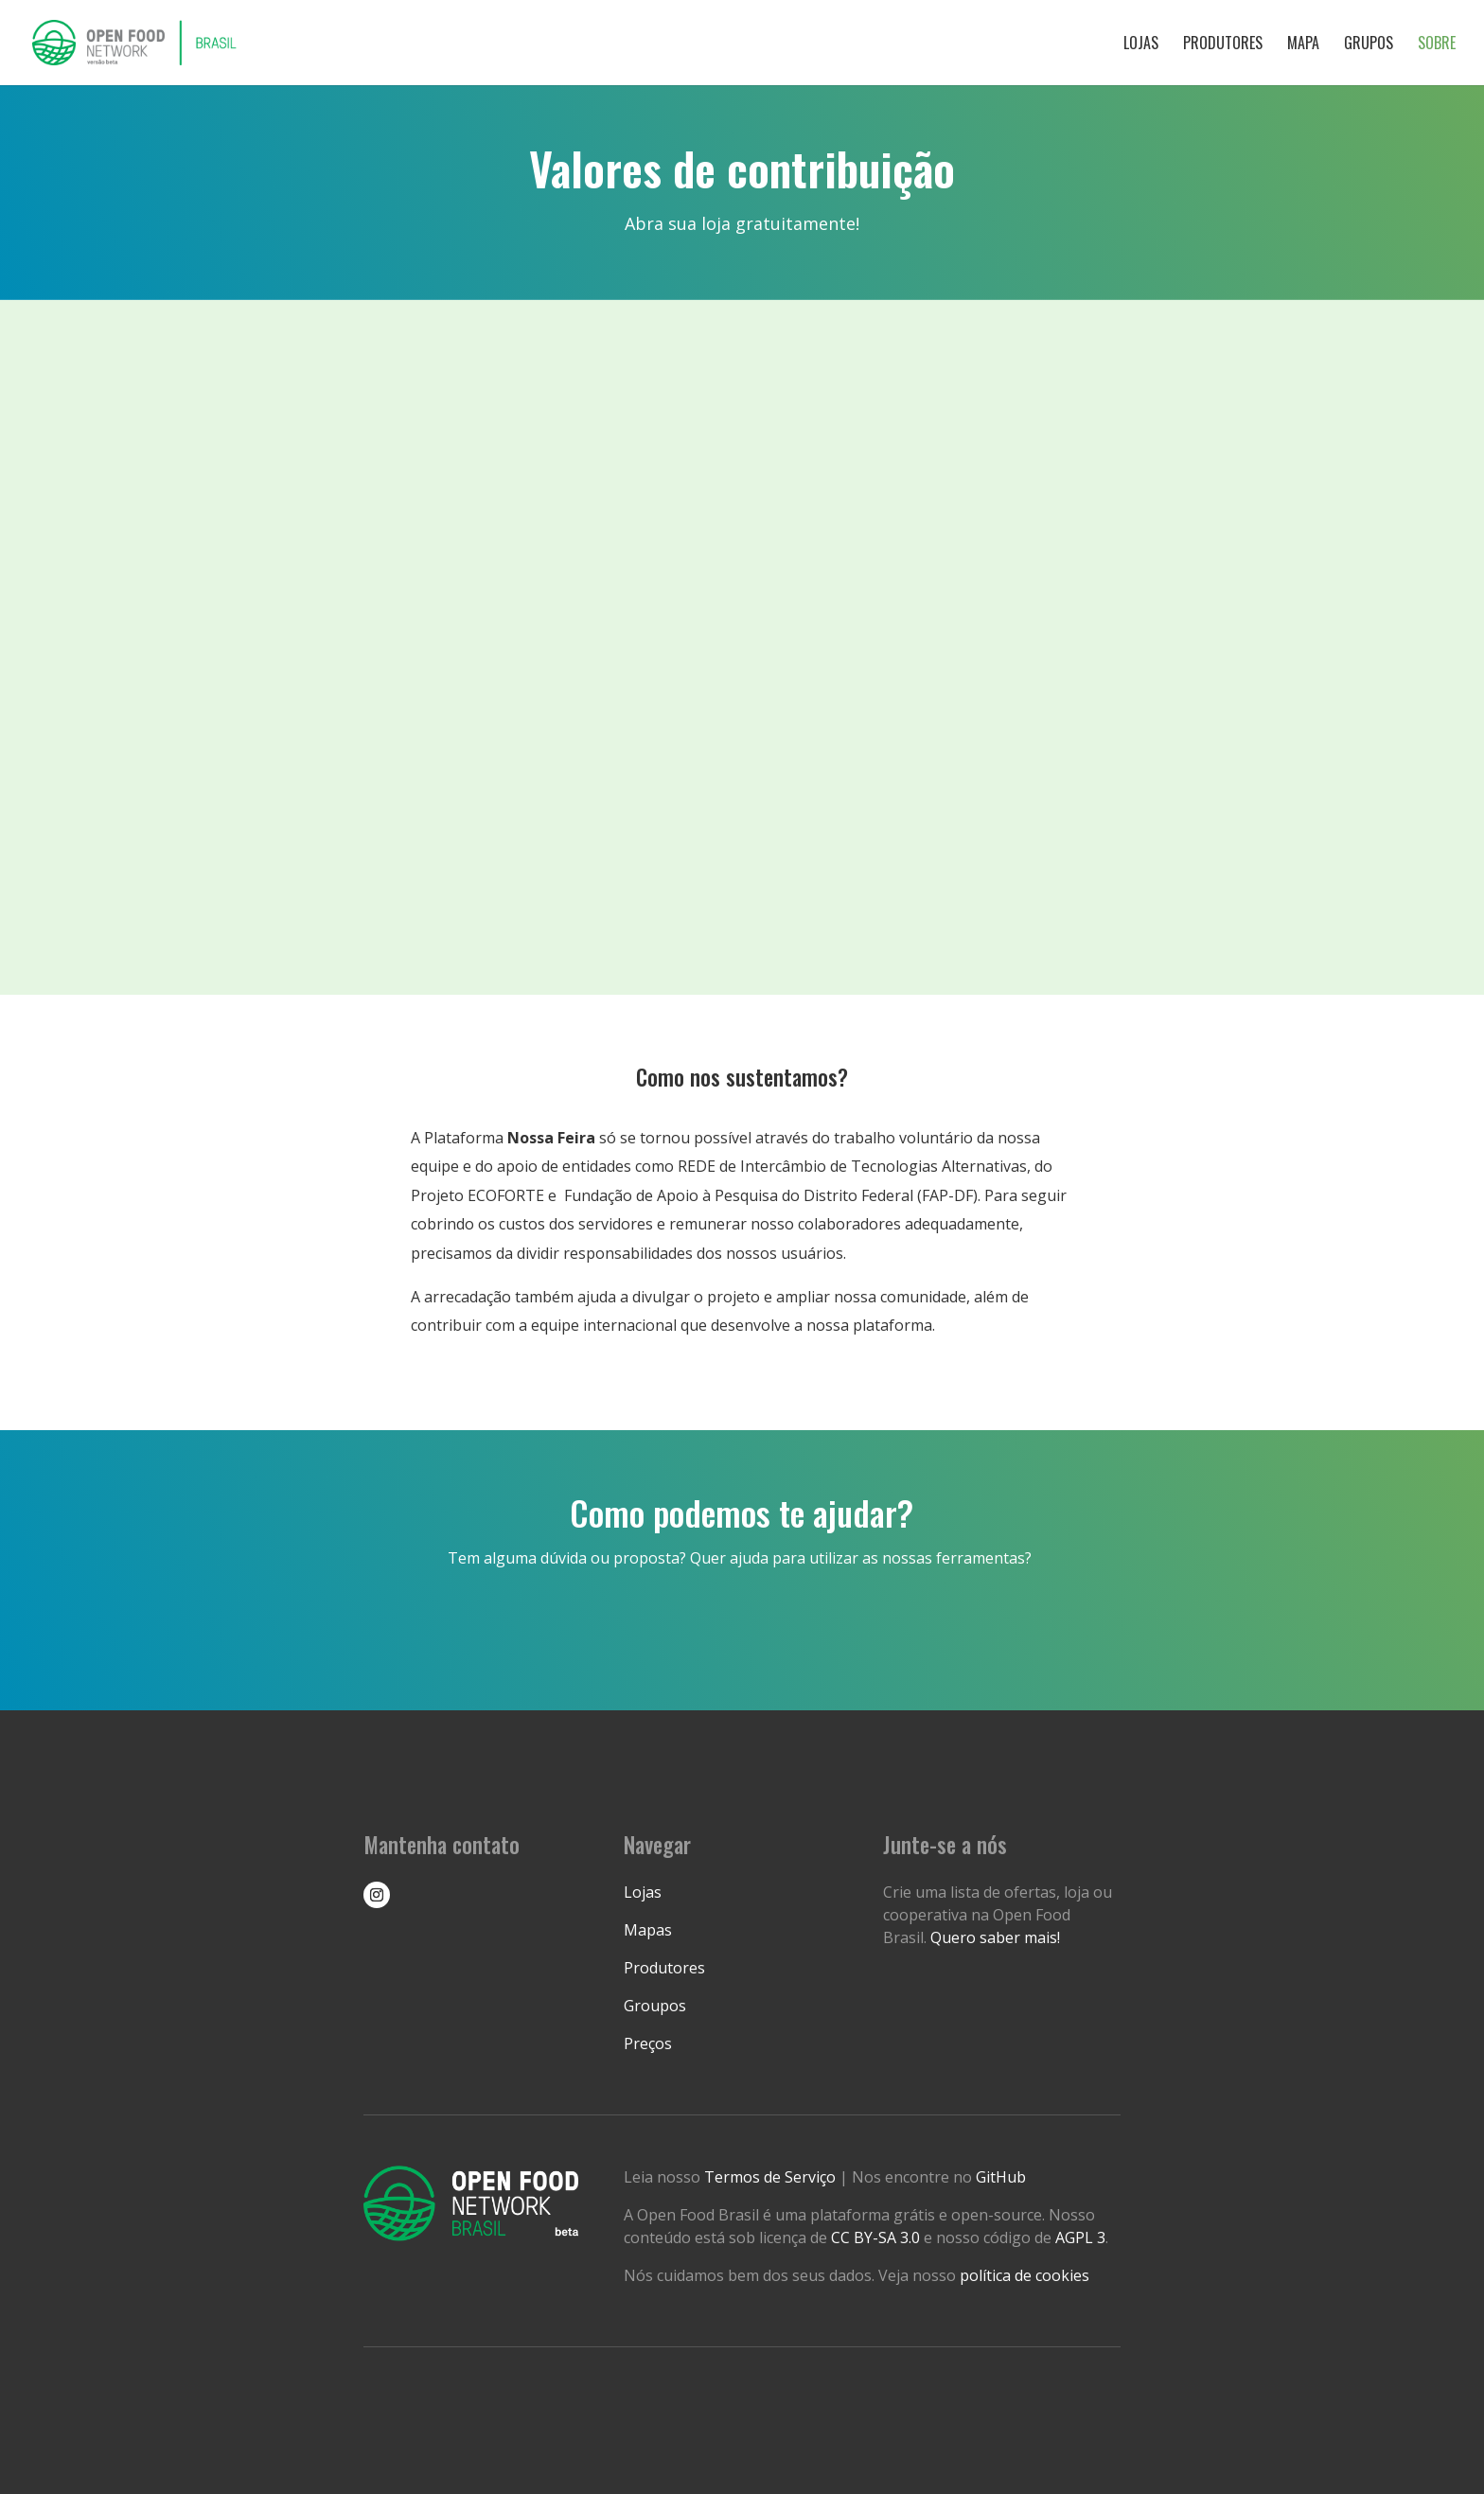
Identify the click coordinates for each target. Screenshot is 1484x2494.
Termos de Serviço (771, 2177)
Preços (648, 2043)
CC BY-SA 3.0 (875, 2237)
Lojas (1140, 45)
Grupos (1368, 45)
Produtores (1223, 45)
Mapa (1303, 45)
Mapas (648, 1929)
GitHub (1001, 2177)
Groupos (655, 2005)
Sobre (1437, 45)
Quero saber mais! (995, 1937)
